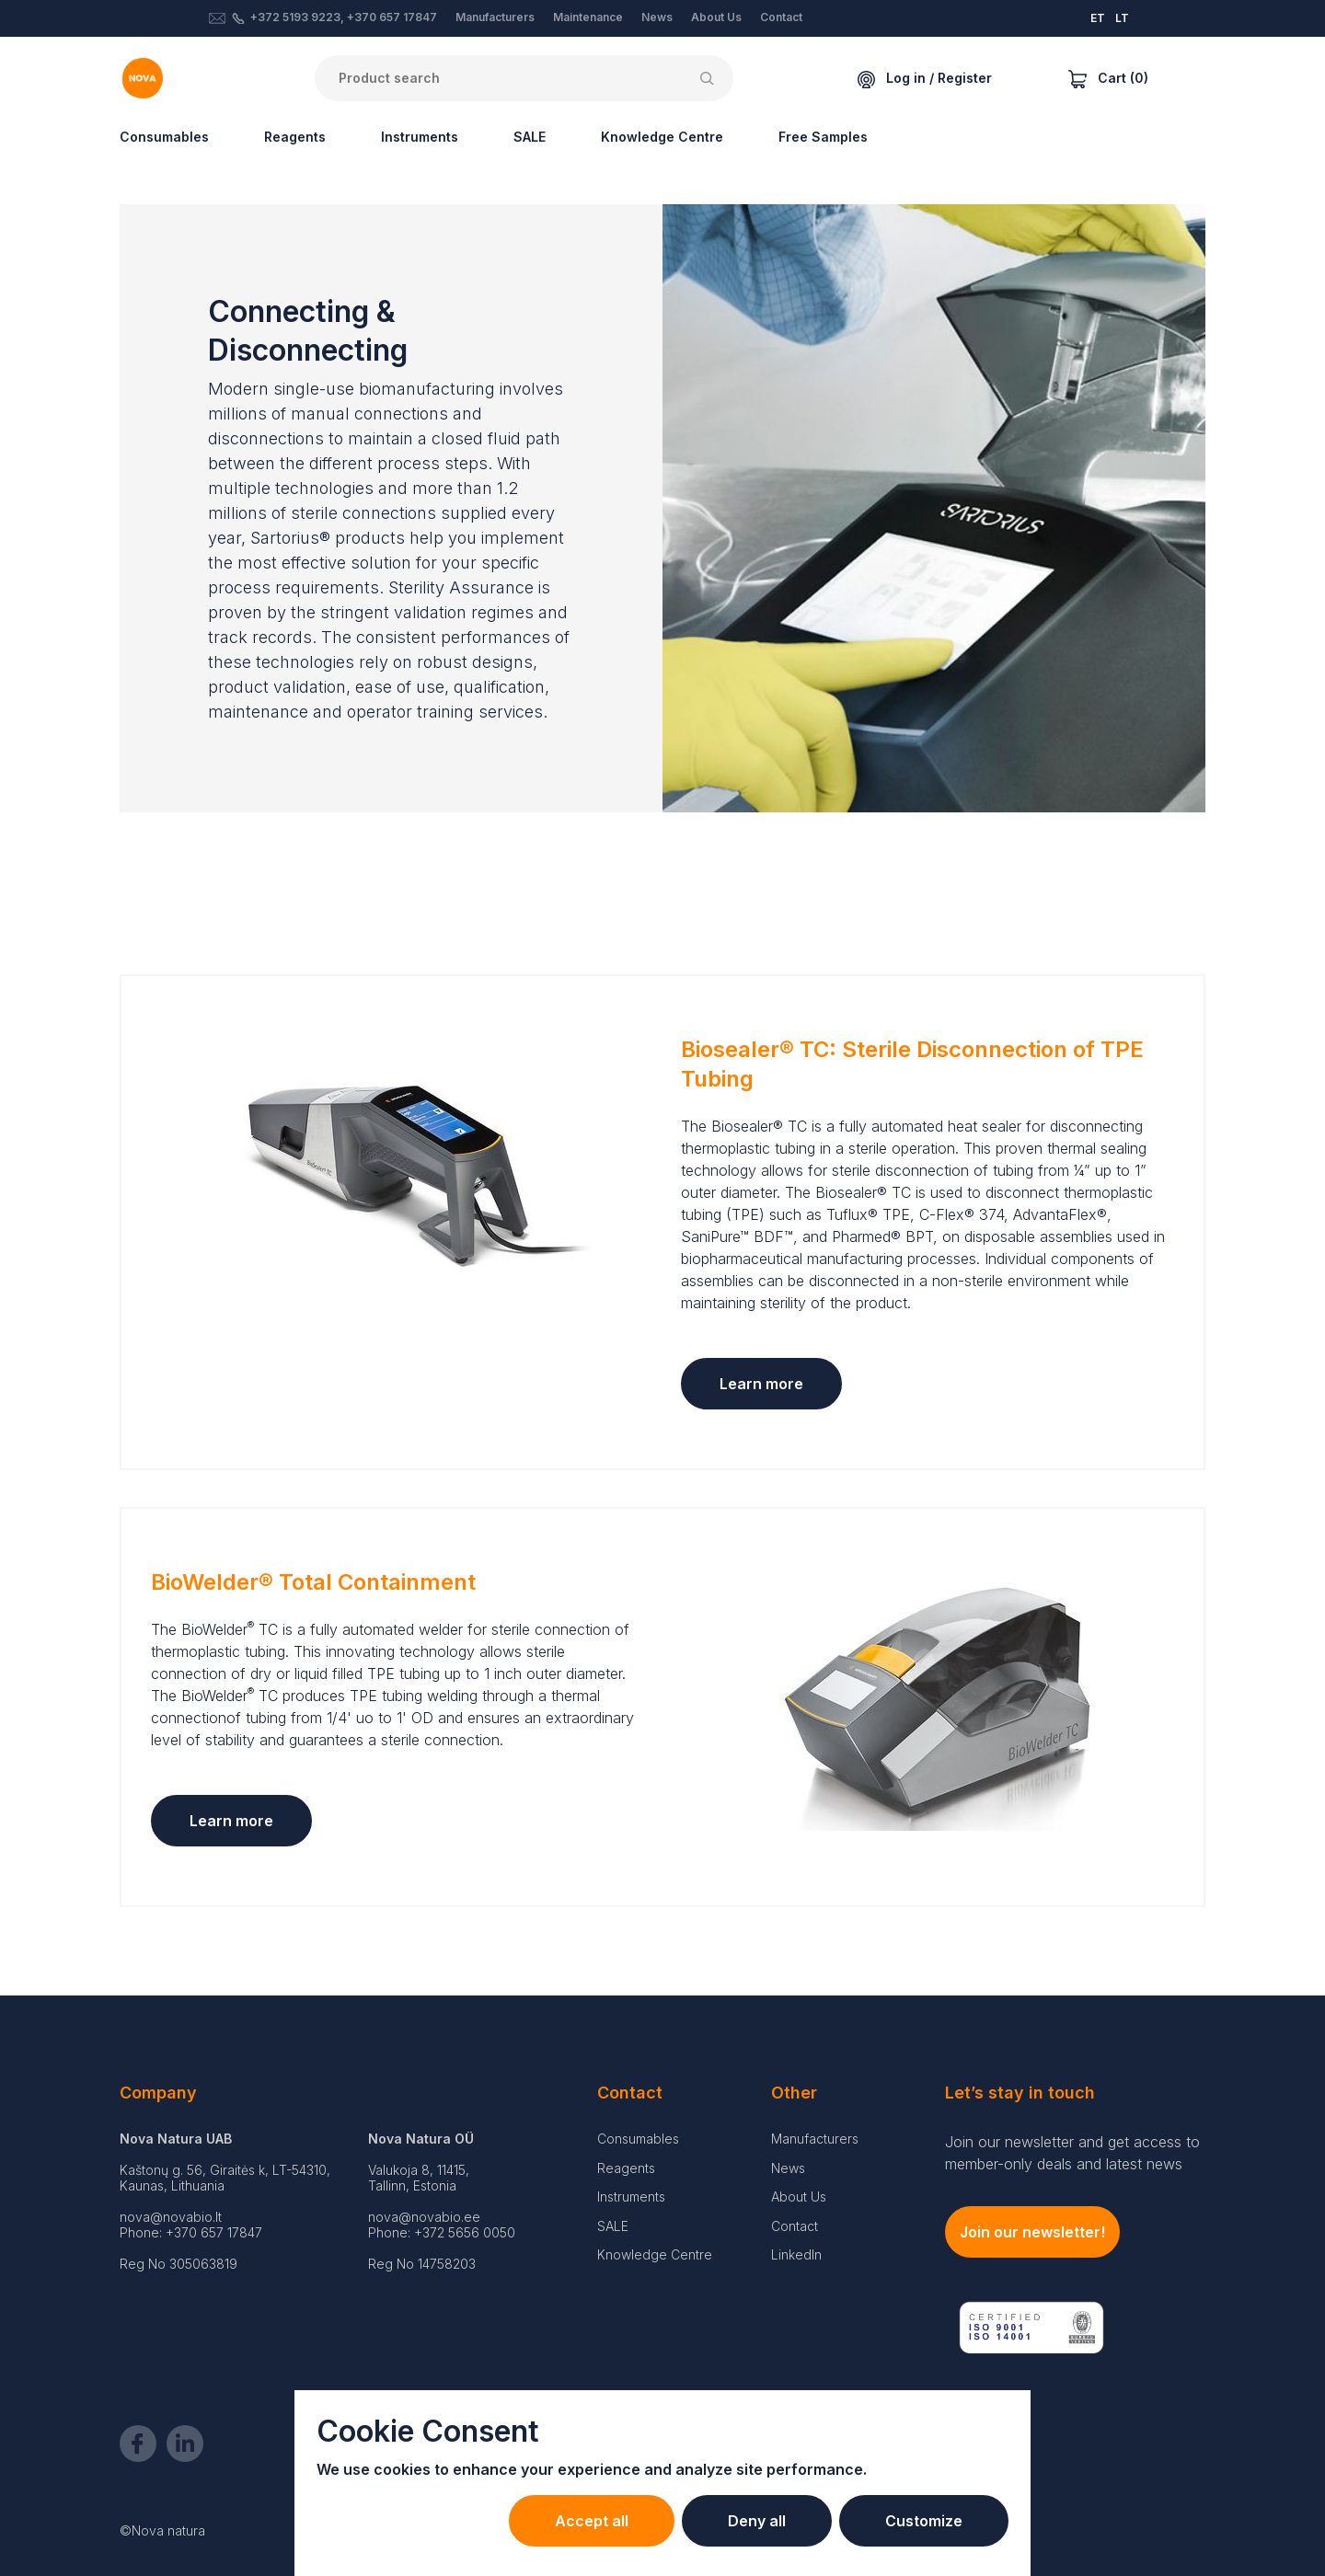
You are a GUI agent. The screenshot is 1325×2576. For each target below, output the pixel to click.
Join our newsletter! (1032, 2232)
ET (1097, 18)
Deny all (757, 2521)
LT (1122, 18)
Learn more (761, 1383)
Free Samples (823, 136)
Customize (923, 2521)
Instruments (419, 136)
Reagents (295, 136)
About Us (716, 17)
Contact (781, 17)
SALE (529, 136)
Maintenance (588, 17)
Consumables (164, 136)
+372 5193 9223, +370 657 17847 (343, 17)
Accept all (591, 2521)
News (657, 17)
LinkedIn (796, 2254)
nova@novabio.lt (171, 2217)
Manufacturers (495, 17)
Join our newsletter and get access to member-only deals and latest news (1072, 2153)
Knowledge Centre (662, 136)
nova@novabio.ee (424, 2217)
